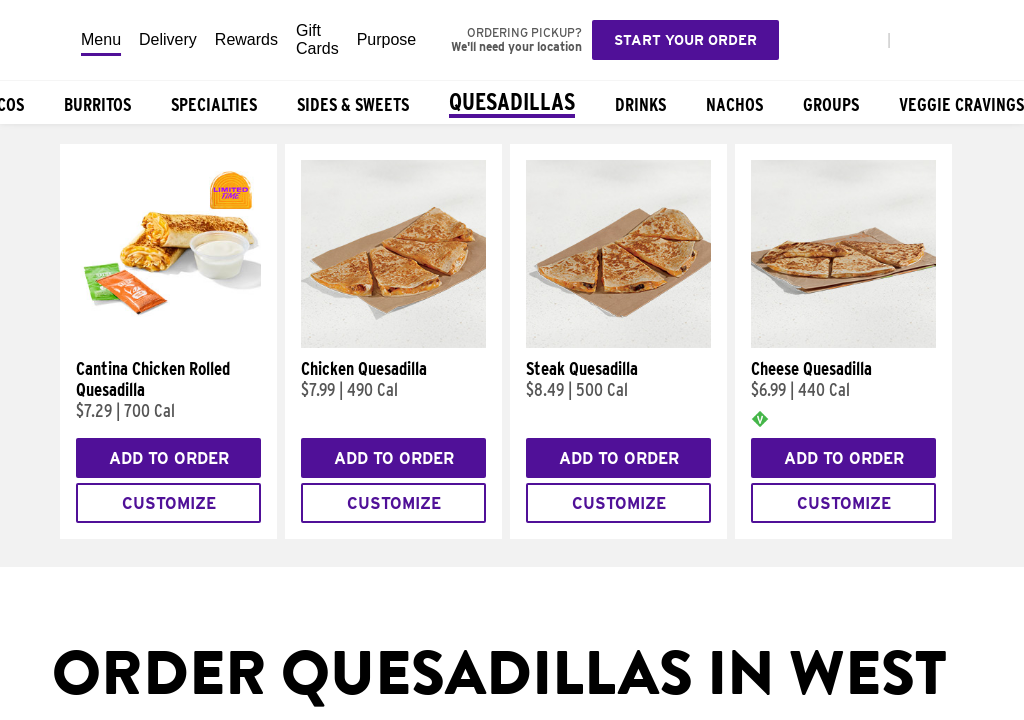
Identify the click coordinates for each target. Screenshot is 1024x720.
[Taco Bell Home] (41, 40)
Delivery (168, 39)
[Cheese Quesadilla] (843, 343)
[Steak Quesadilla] (618, 343)
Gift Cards (317, 39)
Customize (169, 503)
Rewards (246, 39)
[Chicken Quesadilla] (393, 343)
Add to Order (169, 458)
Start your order (685, 40)
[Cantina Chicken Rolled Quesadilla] (168, 343)
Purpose (387, 39)
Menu (101, 39)
